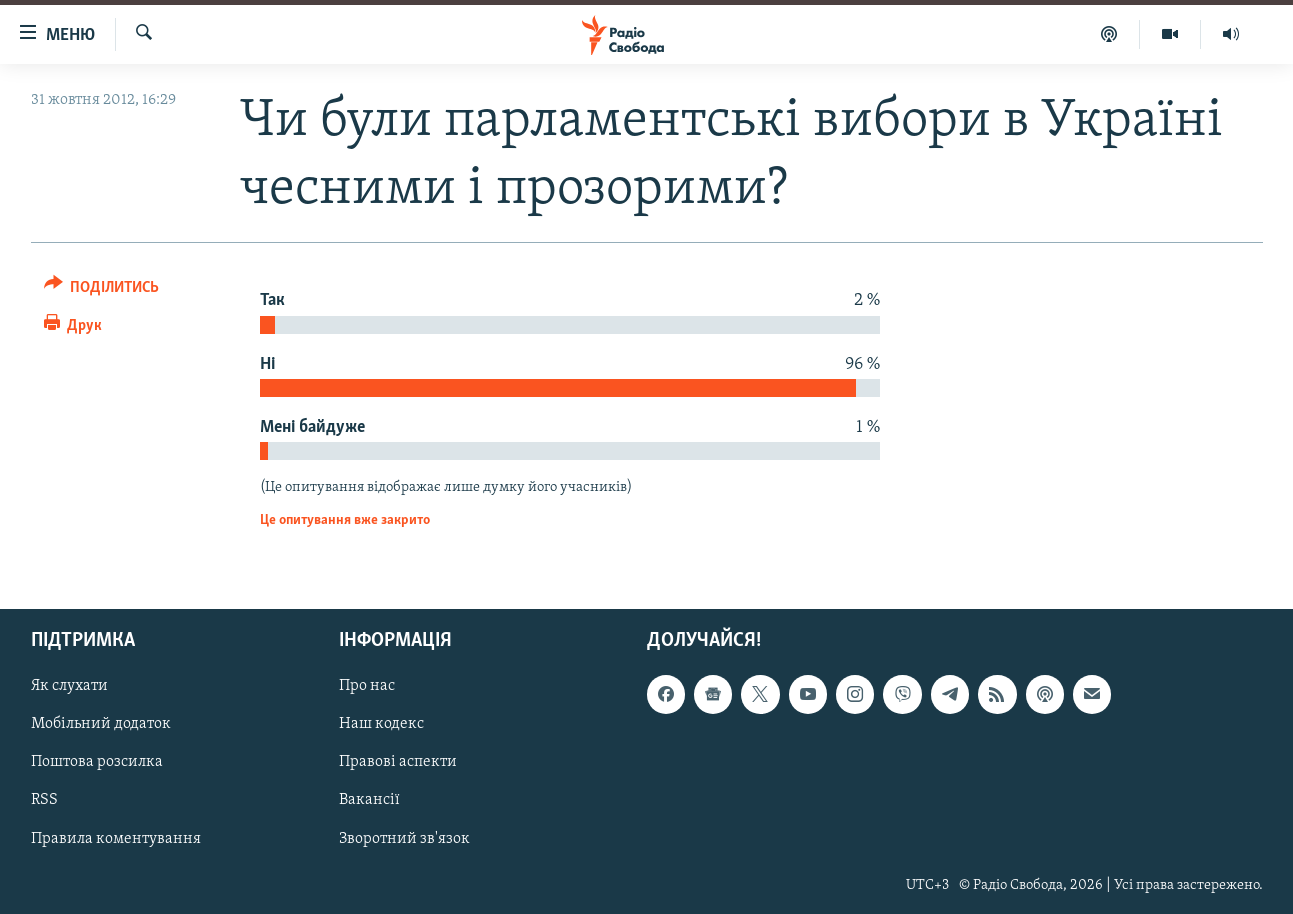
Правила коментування (116, 839)
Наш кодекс (381, 725)
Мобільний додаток (101, 725)
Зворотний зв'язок (404, 839)
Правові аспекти (398, 763)
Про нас (367, 687)
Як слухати (69, 687)
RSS (44, 801)
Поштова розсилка (97, 763)
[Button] (102, 290)
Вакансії (369, 801)
